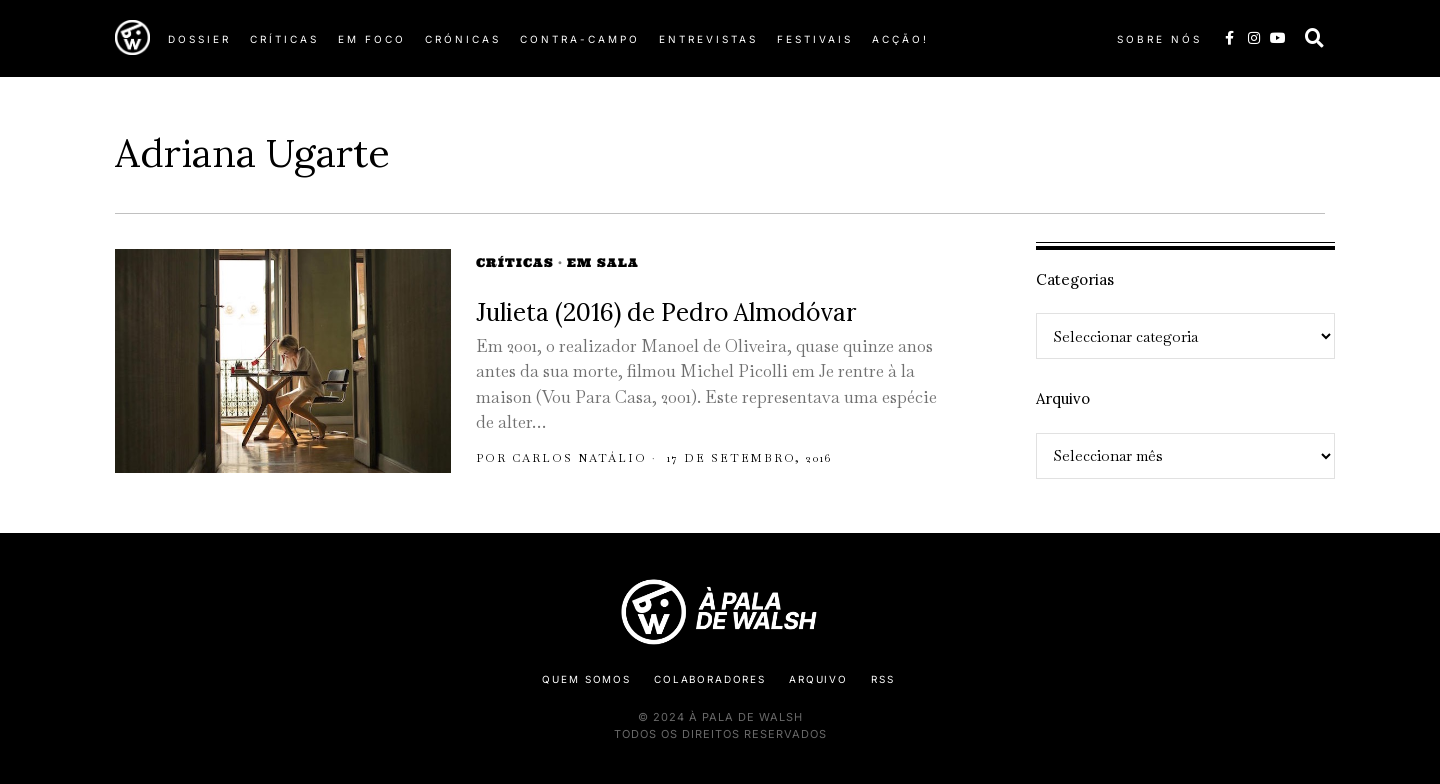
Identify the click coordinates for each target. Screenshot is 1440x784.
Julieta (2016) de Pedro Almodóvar (666, 312)
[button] (1315, 38)
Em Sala (603, 262)
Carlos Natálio (579, 458)
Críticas (515, 262)
